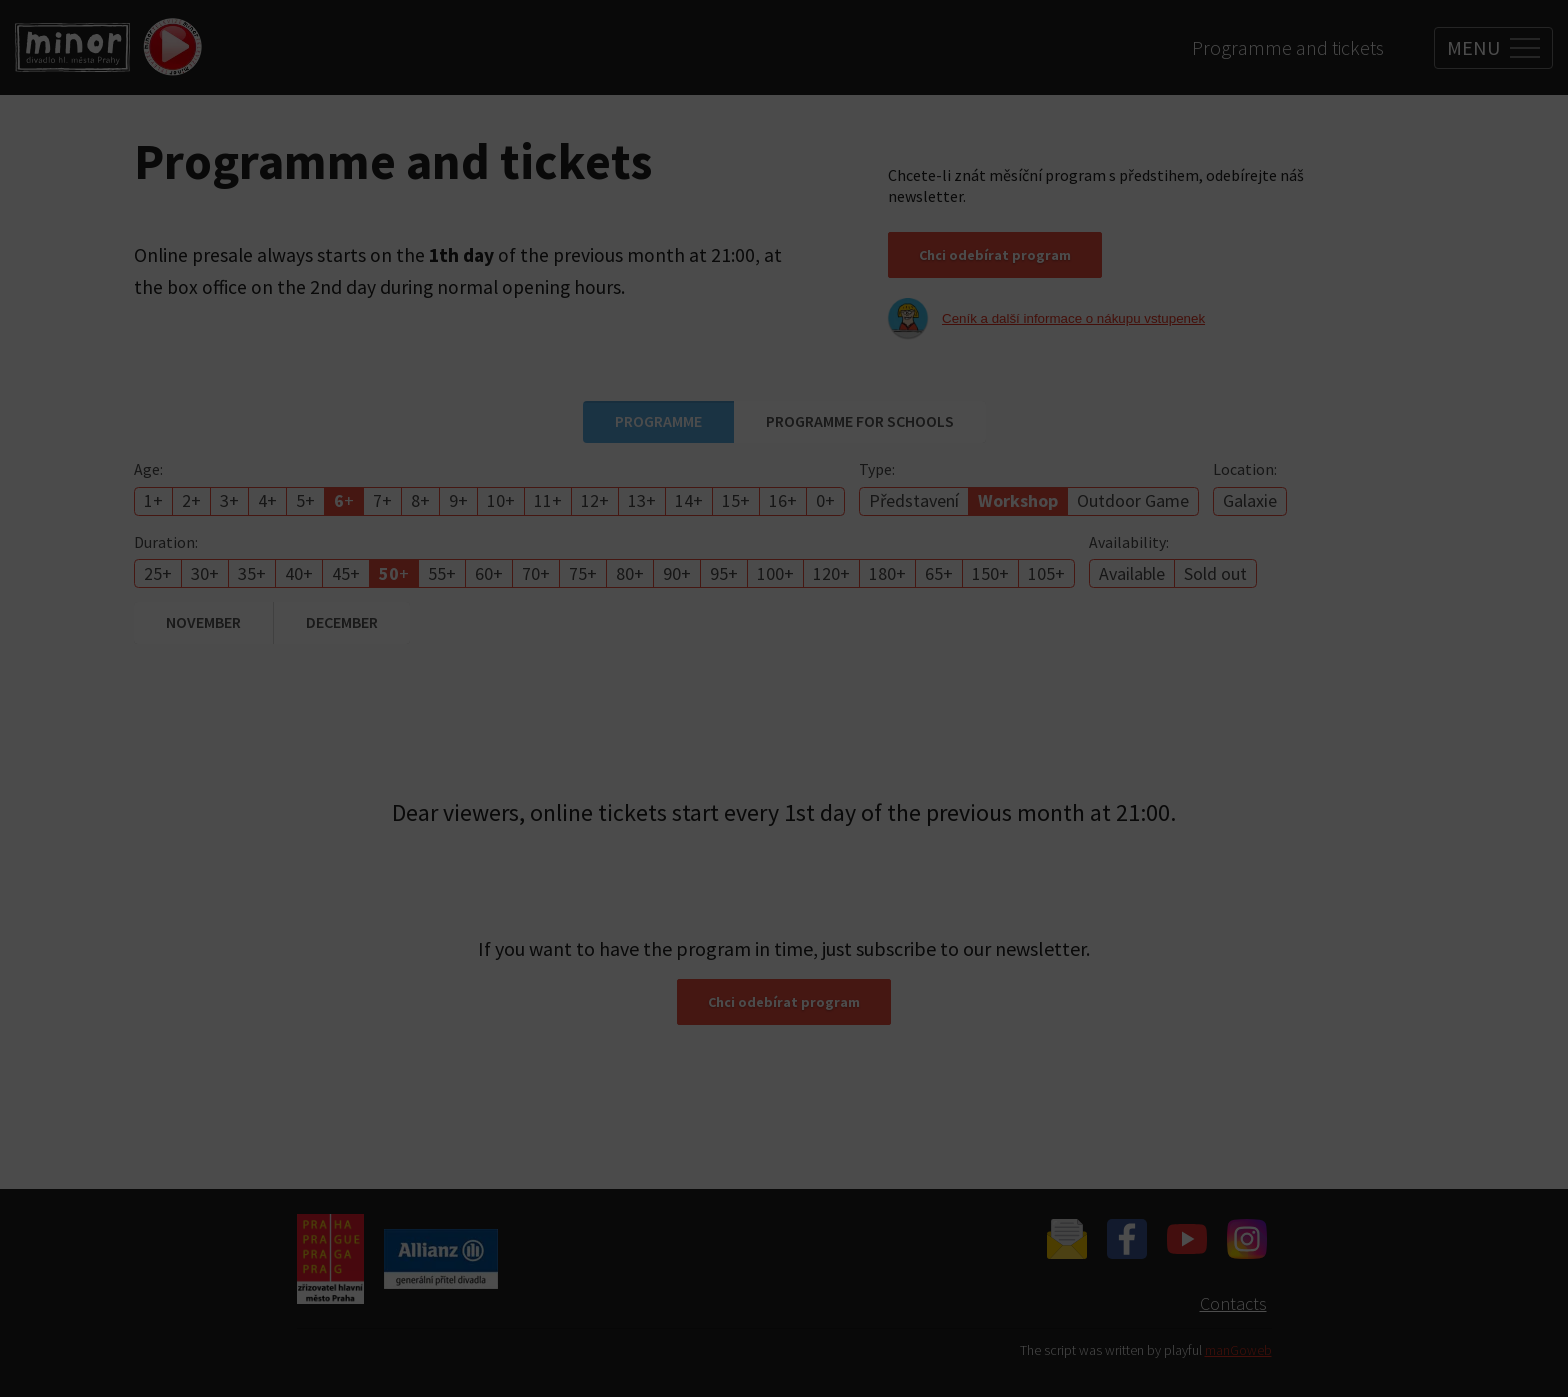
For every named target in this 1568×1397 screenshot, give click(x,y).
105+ (1046, 573)
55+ (442, 573)
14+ (689, 500)
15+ (736, 500)
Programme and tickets (1288, 47)
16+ (783, 500)
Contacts (1233, 1303)
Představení (914, 500)
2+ (191, 500)
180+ (887, 573)
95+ (724, 573)
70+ (536, 573)
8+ (420, 500)
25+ (158, 573)
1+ (153, 500)
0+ (825, 500)
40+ (299, 573)
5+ (305, 500)
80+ (630, 573)
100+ (775, 573)
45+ (346, 573)
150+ (990, 573)
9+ (458, 500)
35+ (252, 573)
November (203, 622)
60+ (489, 573)
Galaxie (1250, 500)
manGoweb (1238, 1350)
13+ (642, 500)
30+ (205, 573)
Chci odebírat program (995, 255)
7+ (382, 500)
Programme (658, 421)
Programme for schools (860, 421)
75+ (583, 573)
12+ (595, 500)
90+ (677, 573)
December (342, 622)
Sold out (1215, 573)
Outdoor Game (1133, 500)
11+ (548, 500)
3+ (229, 500)
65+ (939, 573)
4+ (267, 500)
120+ (831, 573)
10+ (501, 500)
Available (1132, 573)
